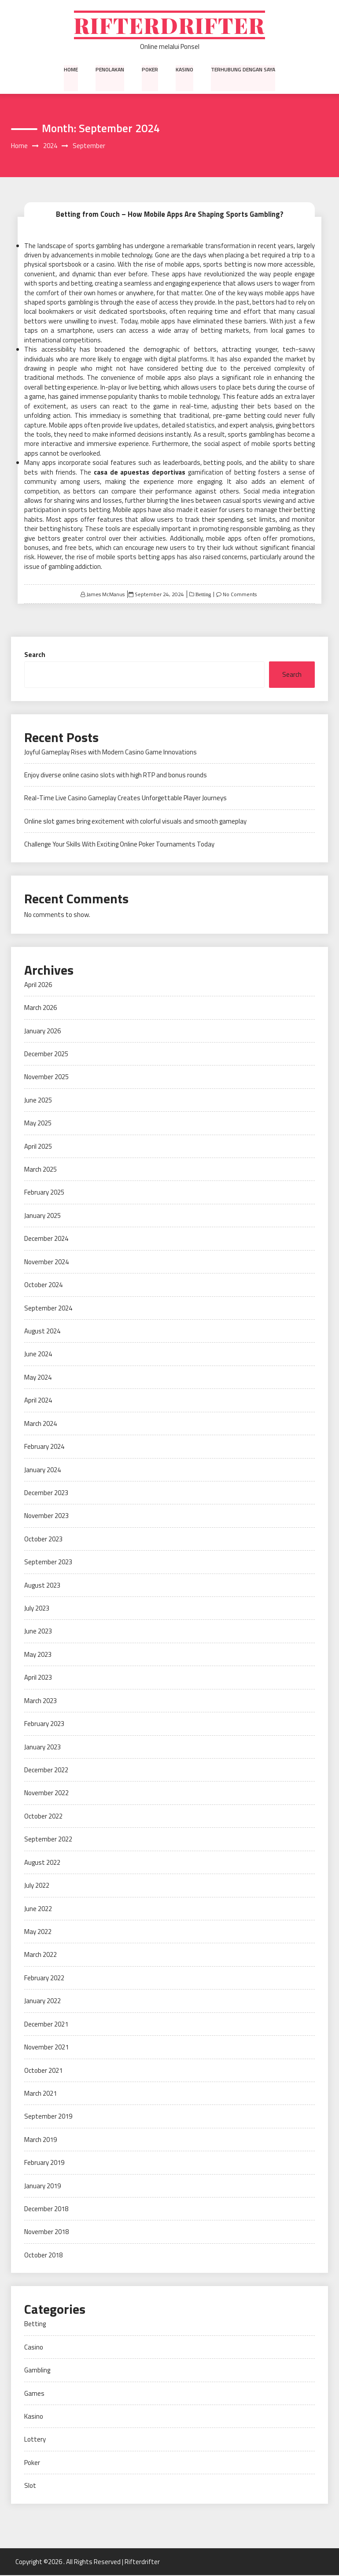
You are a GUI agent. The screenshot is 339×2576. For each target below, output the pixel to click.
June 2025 (38, 1101)
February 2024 (44, 1447)
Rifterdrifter (170, 25)
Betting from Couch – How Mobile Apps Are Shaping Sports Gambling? (169, 214)
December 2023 (46, 1493)
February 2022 (44, 1979)
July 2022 (36, 1886)
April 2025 (38, 1147)
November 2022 (46, 1794)
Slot (30, 2486)
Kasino (184, 70)
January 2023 (42, 1747)
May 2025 (38, 1124)
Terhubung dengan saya (242, 70)
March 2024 (40, 1424)
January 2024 (42, 1470)
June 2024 (38, 1355)
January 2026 (42, 1031)
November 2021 (46, 2048)
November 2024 (46, 1263)
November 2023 (46, 1516)
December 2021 (46, 2024)
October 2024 (43, 1286)
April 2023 (38, 1678)
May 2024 (38, 1378)
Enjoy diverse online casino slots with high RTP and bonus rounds (115, 776)
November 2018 (46, 2232)
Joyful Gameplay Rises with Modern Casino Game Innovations (110, 752)
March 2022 (40, 1955)
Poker (150, 70)
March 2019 (40, 2140)
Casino (33, 2348)
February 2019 (44, 2163)
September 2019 (48, 2117)
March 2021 (40, 2094)
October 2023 (43, 1540)
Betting (202, 595)
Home (72, 70)
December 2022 (46, 1771)
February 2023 (44, 1724)
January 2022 (42, 2002)
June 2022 (38, 1909)
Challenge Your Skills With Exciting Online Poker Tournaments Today (119, 845)
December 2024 (46, 1239)
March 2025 (40, 1170)
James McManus (105, 595)
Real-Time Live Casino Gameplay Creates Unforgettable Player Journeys (125, 799)
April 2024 (38, 1401)
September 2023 (48, 1563)
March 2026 (40, 1008)
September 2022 (48, 1840)
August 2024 (42, 1332)
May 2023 (38, 1655)
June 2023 (38, 1632)
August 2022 (42, 1863)
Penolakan (110, 70)
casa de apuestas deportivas (139, 473)
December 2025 (46, 1055)
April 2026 (38, 985)
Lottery (35, 2440)
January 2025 (42, 1216)
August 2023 (42, 1586)
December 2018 (46, 2210)
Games (34, 2394)
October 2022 (43, 1817)
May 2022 (38, 1932)
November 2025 (46, 1078)
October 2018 (43, 2256)
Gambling (37, 2371)
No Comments (240, 595)
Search (34, 655)
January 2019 (42, 2186)
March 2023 (40, 1701)
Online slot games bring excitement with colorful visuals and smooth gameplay (135, 822)
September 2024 (48, 1308)
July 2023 (36, 1609)
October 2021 (43, 2071)
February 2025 (44, 1193)
